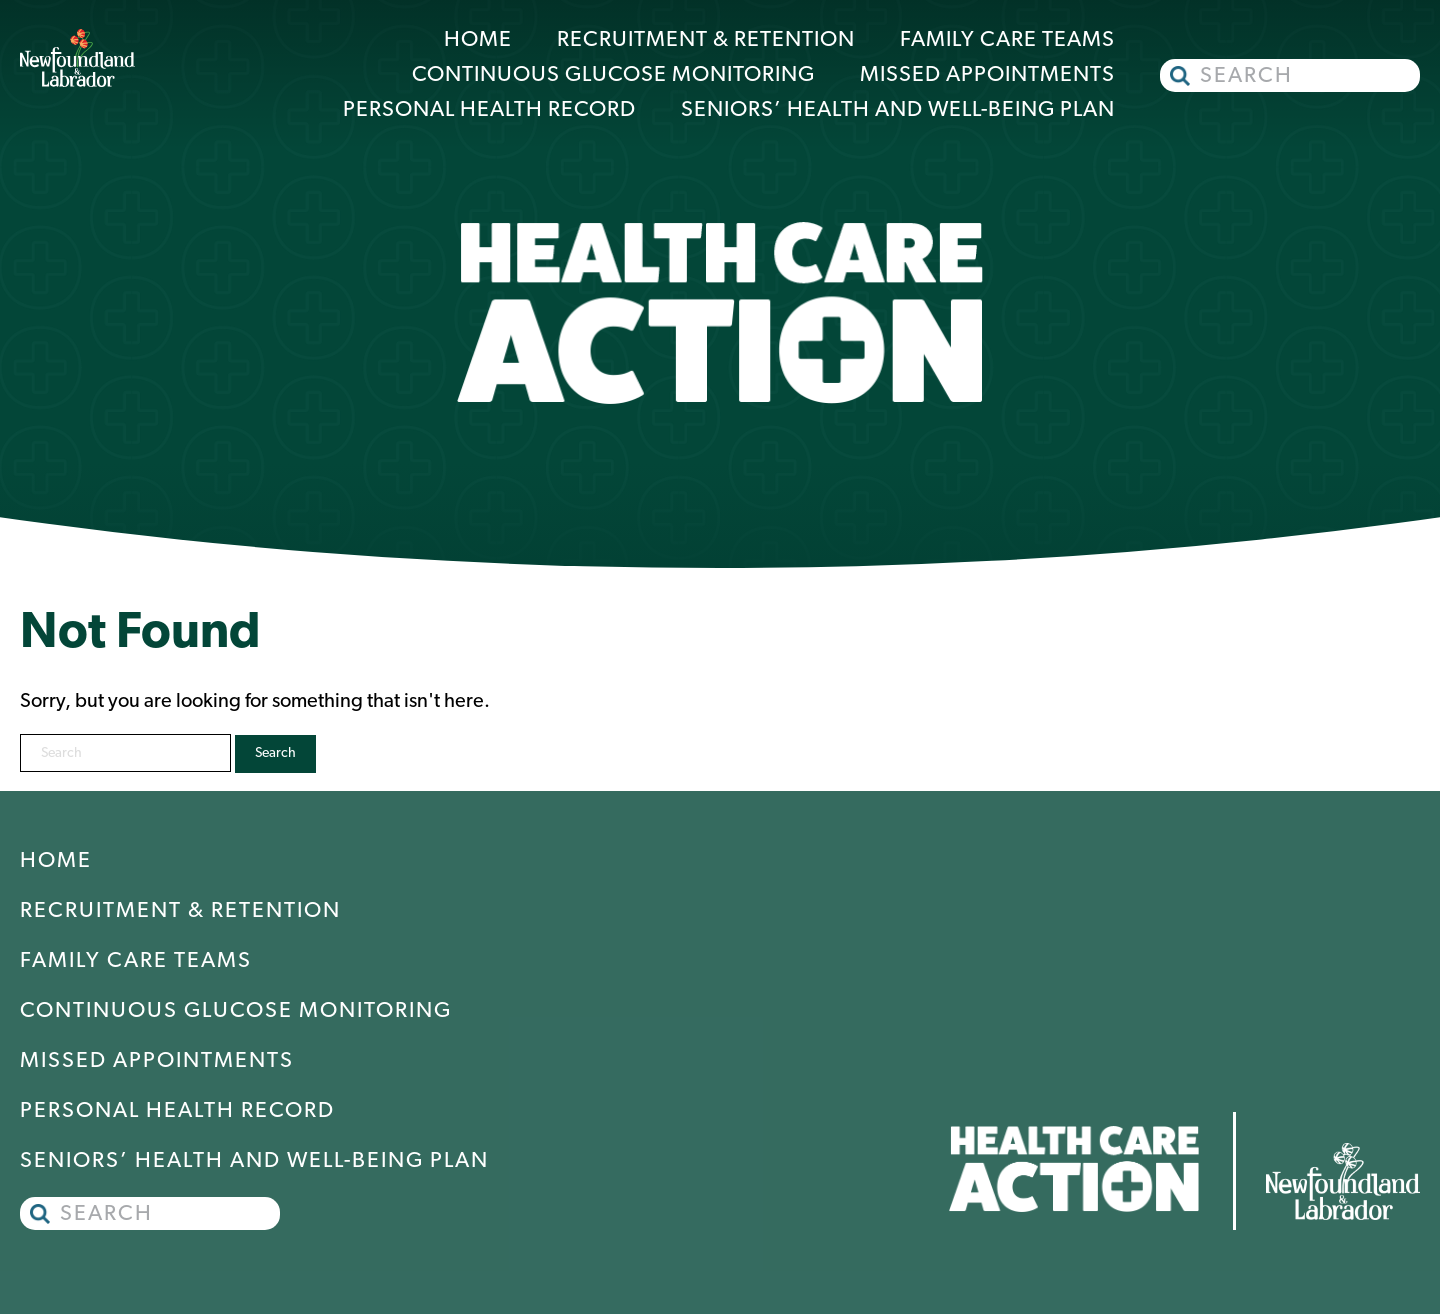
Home (478, 40)
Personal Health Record (489, 110)
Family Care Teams (1007, 40)
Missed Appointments (987, 75)
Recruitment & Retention (706, 40)
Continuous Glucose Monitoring (613, 75)
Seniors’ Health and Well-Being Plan (898, 110)
